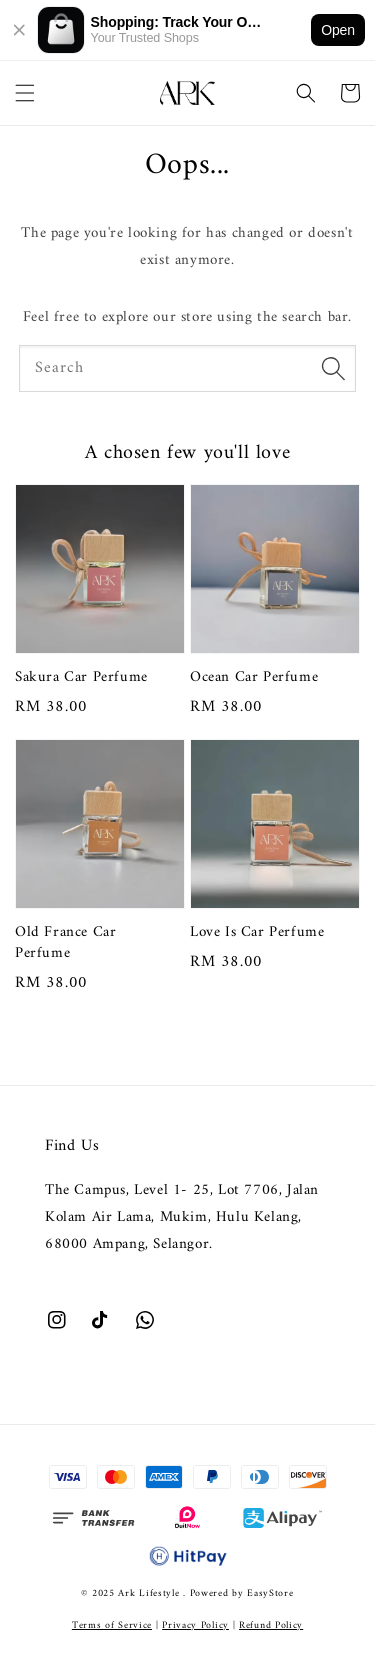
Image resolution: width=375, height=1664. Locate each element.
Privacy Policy (195, 1625)
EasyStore (270, 1593)
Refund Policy (271, 1625)
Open (338, 30)
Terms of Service (112, 1625)
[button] (25, 93)
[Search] (333, 368)
